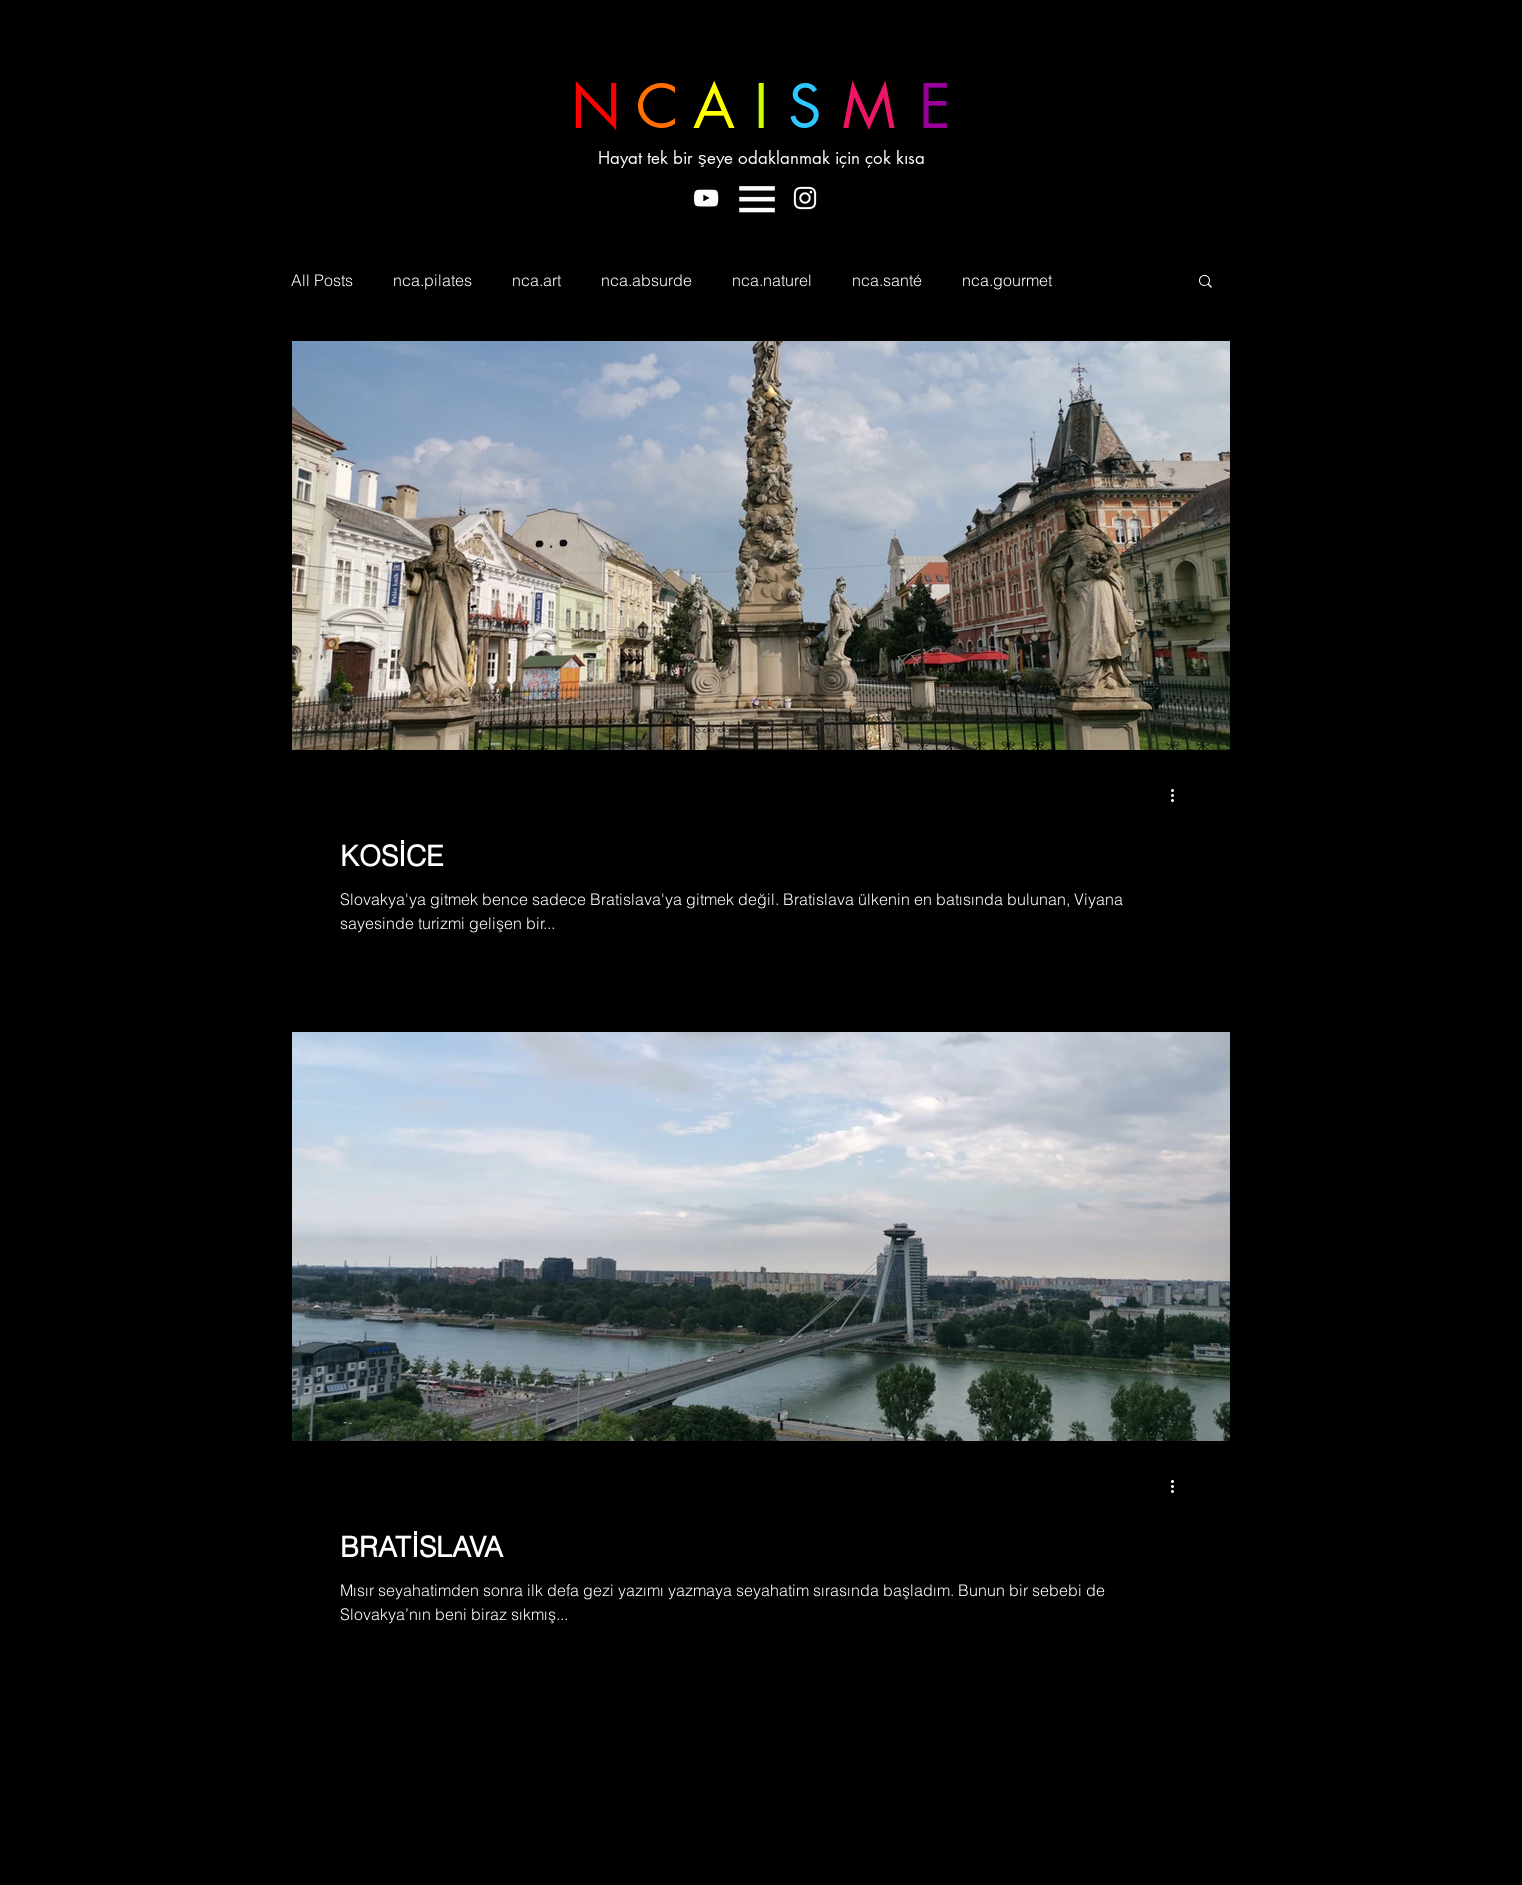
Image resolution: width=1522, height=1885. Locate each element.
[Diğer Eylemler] (1179, 795)
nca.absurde (646, 280)
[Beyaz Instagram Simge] (805, 198)
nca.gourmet (1007, 280)
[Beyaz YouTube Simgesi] (706, 198)
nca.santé (887, 280)
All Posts (322, 280)
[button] (757, 199)
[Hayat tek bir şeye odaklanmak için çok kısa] (772, 159)
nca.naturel (772, 280)
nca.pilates (432, 280)
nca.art (536, 280)
